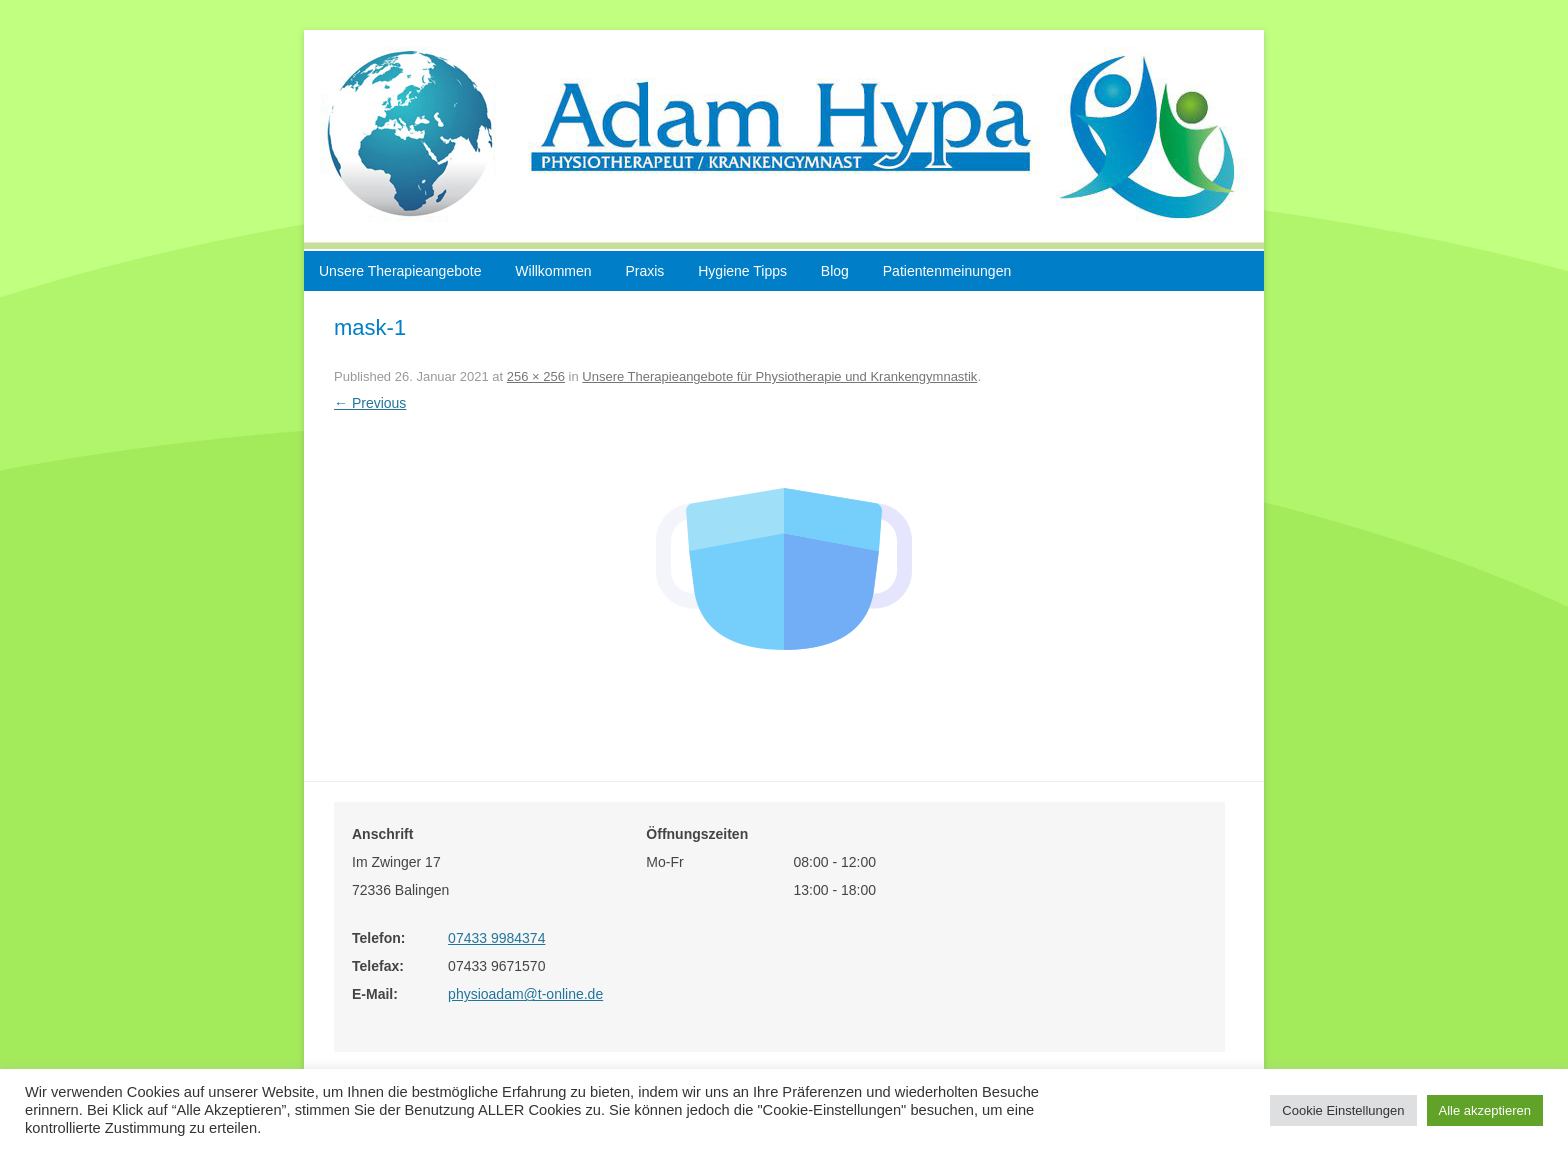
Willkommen (553, 271)
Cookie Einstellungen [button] (1343, 1110)
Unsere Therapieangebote (400, 271)
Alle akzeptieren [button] (1485, 1110)
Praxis (644, 271)
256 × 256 (536, 376)
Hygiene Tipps (742, 271)
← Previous (370, 403)
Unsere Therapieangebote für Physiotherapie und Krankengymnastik (779, 376)
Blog (835, 271)
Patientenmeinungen (947, 271)
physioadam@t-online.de (525, 994)
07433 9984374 (496, 938)
